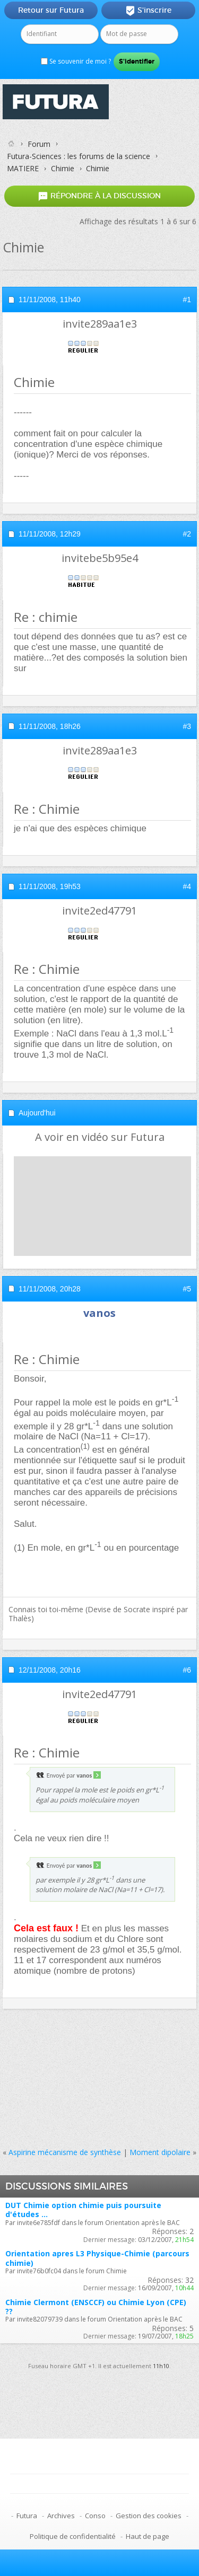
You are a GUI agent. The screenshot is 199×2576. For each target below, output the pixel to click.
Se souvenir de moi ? (76, 61)
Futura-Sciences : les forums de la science (78, 156)
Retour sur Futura (51, 10)
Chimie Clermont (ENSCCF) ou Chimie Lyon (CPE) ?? (95, 2306)
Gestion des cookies (148, 2515)
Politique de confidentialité (73, 2536)
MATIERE (23, 168)
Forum (39, 144)
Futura (26, 2515)
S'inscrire (148, 10)
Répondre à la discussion (99, 195)
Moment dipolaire (160, 2152)
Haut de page (147, 2536)
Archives (61, 2515)
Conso (95, 2515)
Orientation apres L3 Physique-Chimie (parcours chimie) (97, 2257)
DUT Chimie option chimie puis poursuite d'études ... (83, 2209)
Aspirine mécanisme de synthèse (64, 2152)
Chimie (62, 168)
